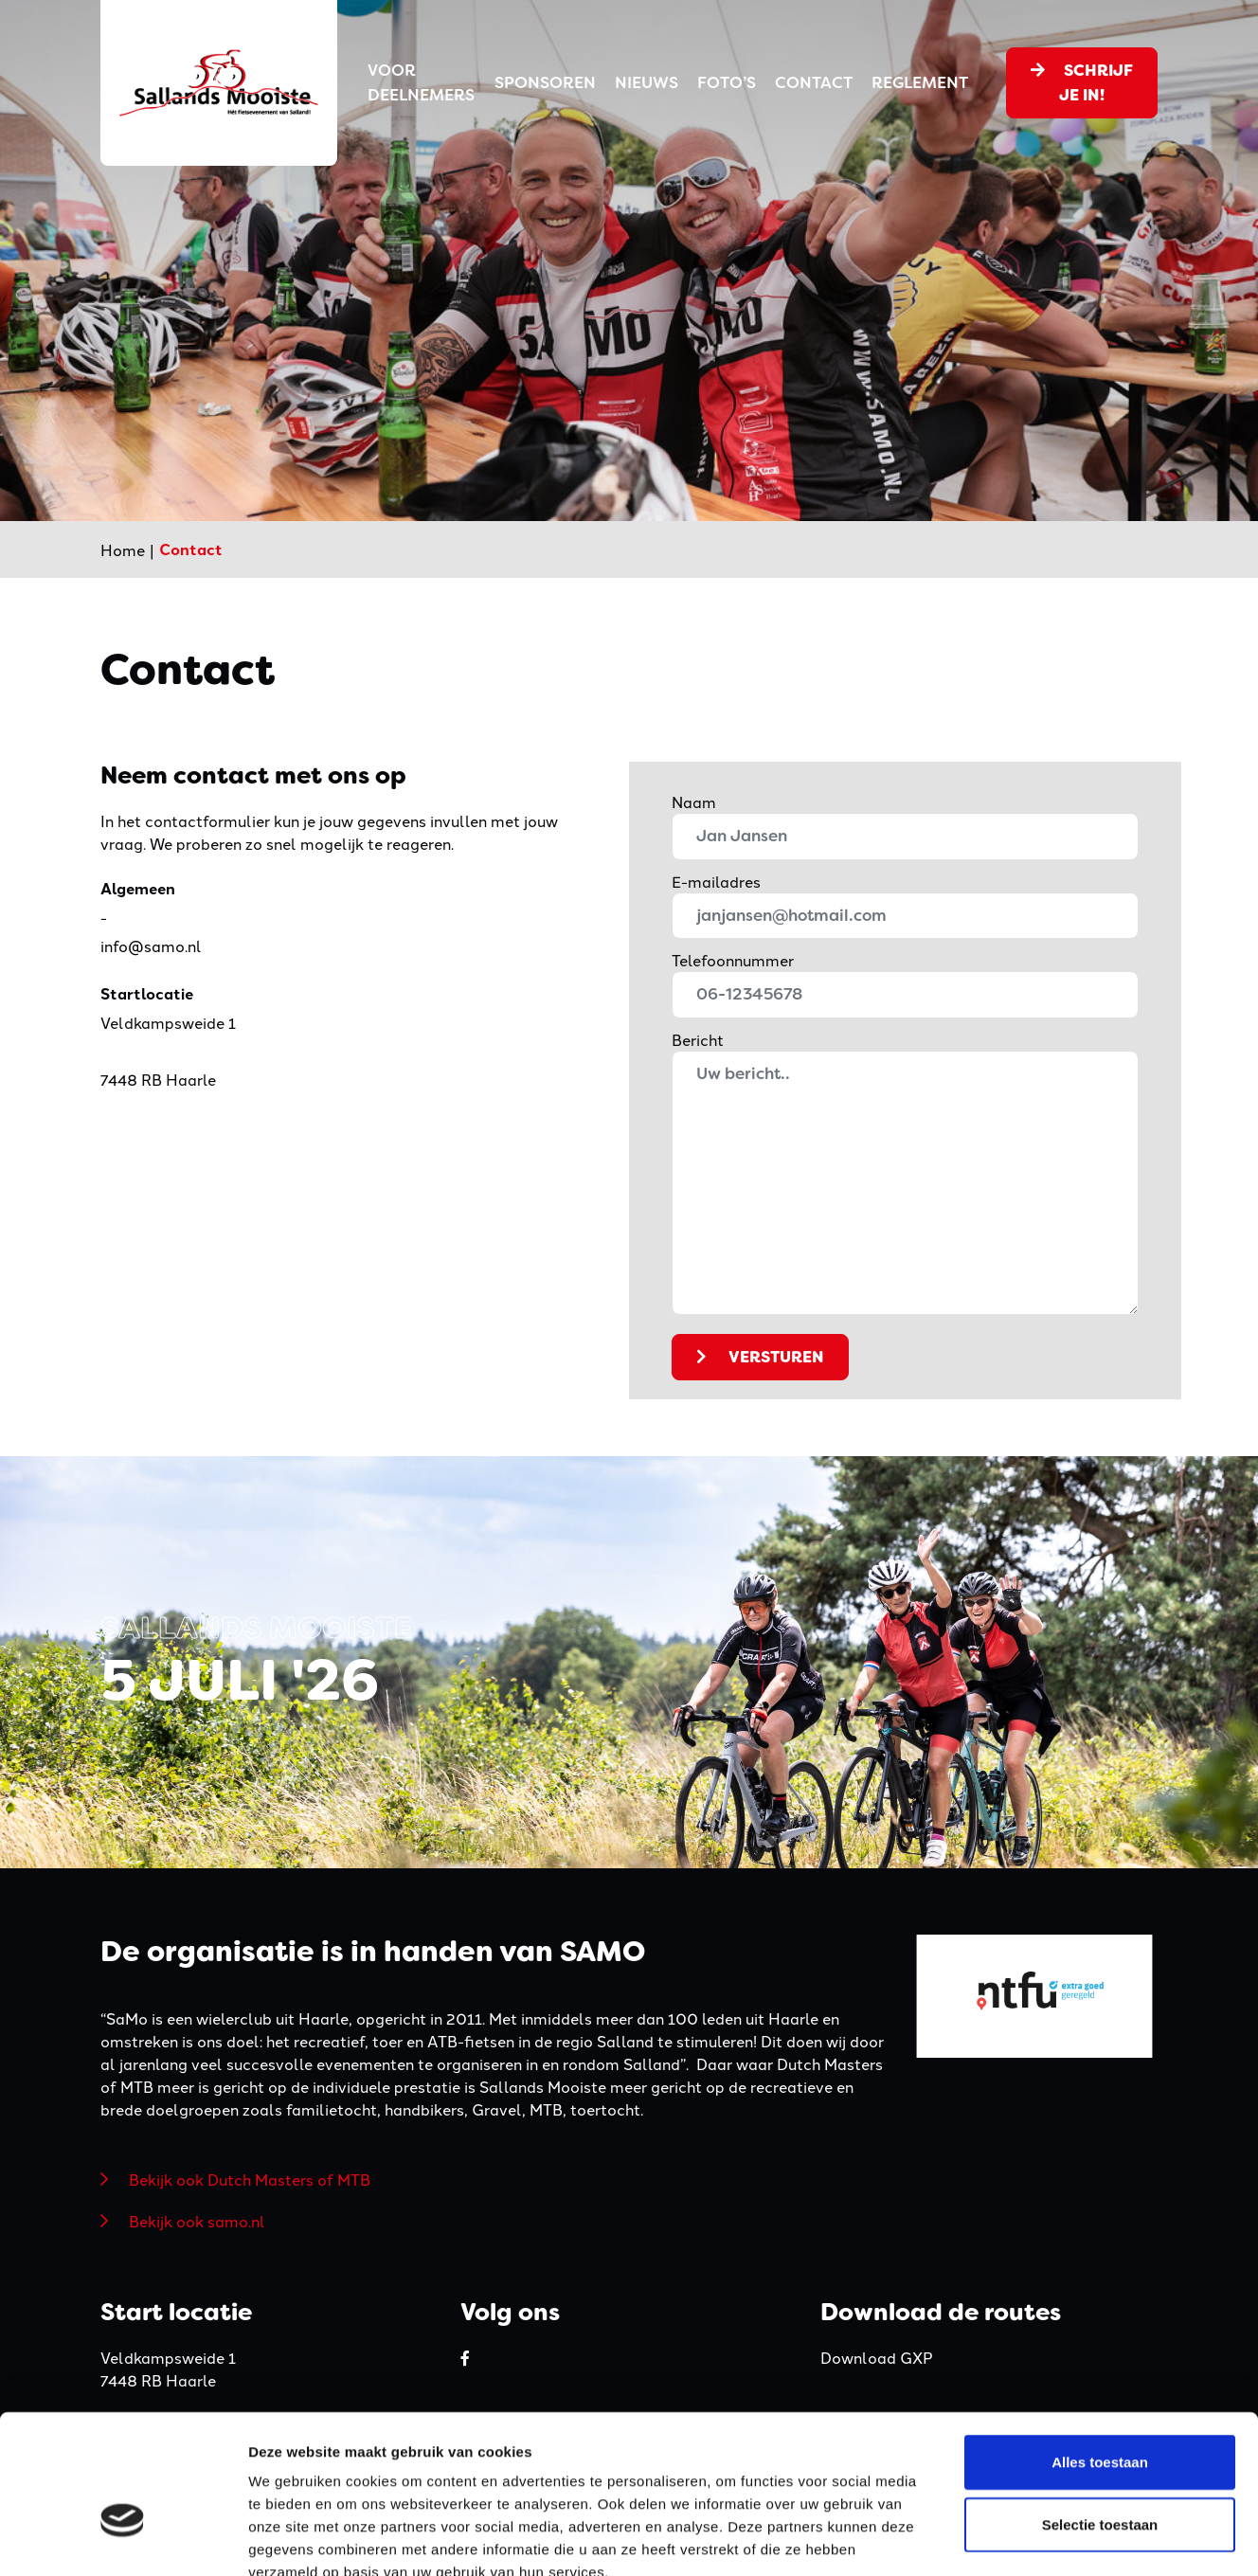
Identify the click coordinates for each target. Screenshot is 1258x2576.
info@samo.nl (151, 945)
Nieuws (646, 82)
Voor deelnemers (421, 82)
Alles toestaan (1099, 2352)
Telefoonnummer (733, 959)
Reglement (920, 82)
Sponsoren (545, 82)
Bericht (698, 1039)
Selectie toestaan (1100, 2414)
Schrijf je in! (1082, 82)
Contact (814, 82)
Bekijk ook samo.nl (197, 2220)
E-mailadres (716, 881)
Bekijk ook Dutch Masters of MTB (249, 2179)
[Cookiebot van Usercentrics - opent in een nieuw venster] (123, 2539)
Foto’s (726, 82)
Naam (694, 801)
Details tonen (1024, 2539)
